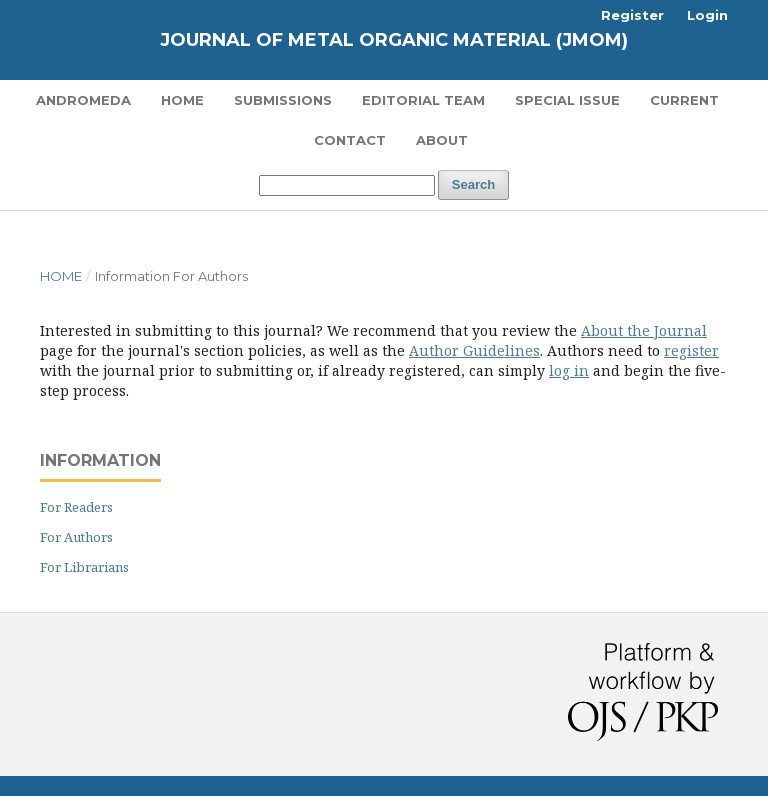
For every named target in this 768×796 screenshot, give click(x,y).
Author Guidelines (474, 350)
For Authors (76, 537)
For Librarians (84, 567)
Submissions (283, 100)
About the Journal (644, 330)
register (691, 350)
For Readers (76, 507)
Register (632, 15)
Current (684, 100)
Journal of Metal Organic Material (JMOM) (394, 40)
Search (473, 184)
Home (182, 100)
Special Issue (567, 100)
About (442, 140)
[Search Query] (347, 185)
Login (707, 15)
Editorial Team (423, 100)
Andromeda (83, 100)
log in (569, 370)
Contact (350, 140)
